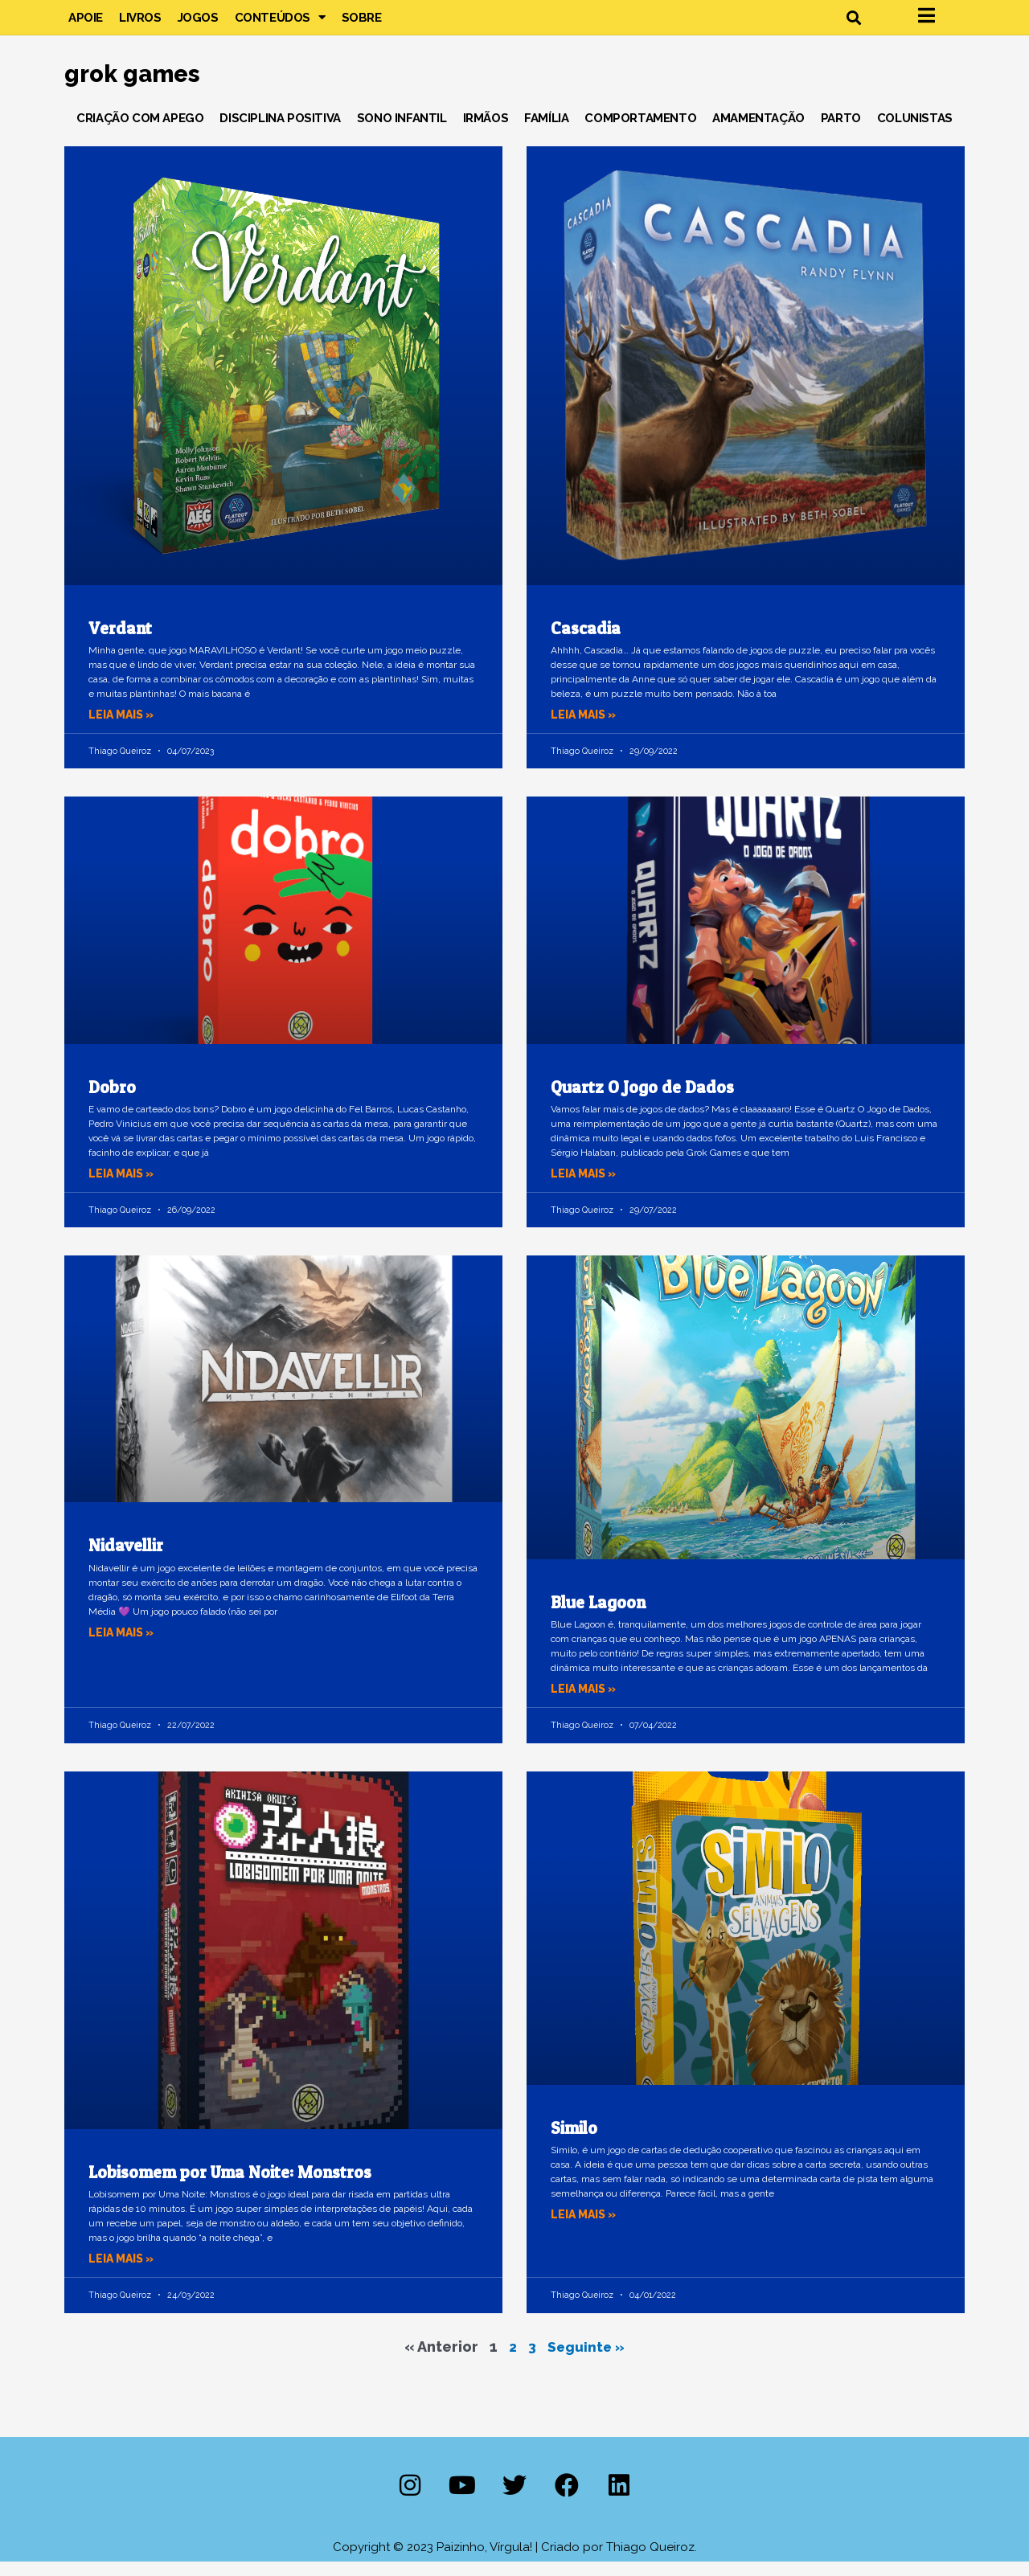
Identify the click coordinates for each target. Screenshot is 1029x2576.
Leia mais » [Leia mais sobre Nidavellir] (123, 1646)
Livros (140, 24)
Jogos (198, 24)
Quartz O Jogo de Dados (642, 1101)
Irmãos (486, 132)
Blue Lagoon (598, 1617)
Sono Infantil (402, 132)
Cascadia (586, 642)
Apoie (85, 24)
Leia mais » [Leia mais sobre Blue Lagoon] (586, 1703)
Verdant (120, 642)
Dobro (112, 1101)
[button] (853, 24)
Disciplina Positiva (279, 132)
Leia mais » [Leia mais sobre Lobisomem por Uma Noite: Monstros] (123, 2273)
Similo (574, 2142)
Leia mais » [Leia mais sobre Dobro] (123, 1187)
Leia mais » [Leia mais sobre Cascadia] (586, 728)
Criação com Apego (139, 132)
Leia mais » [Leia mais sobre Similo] (586, 2228)
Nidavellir (125, 1560)
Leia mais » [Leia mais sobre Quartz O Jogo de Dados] (586, 1187)
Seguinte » (586, 2360)
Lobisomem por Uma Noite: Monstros (229, 2186)
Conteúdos (280, 24)
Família (546, 132)
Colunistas (915, 132)
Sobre (362, 24)
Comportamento (640, 132)
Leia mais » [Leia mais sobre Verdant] (123, 728)
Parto (841, 132)
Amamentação (758, 132)
